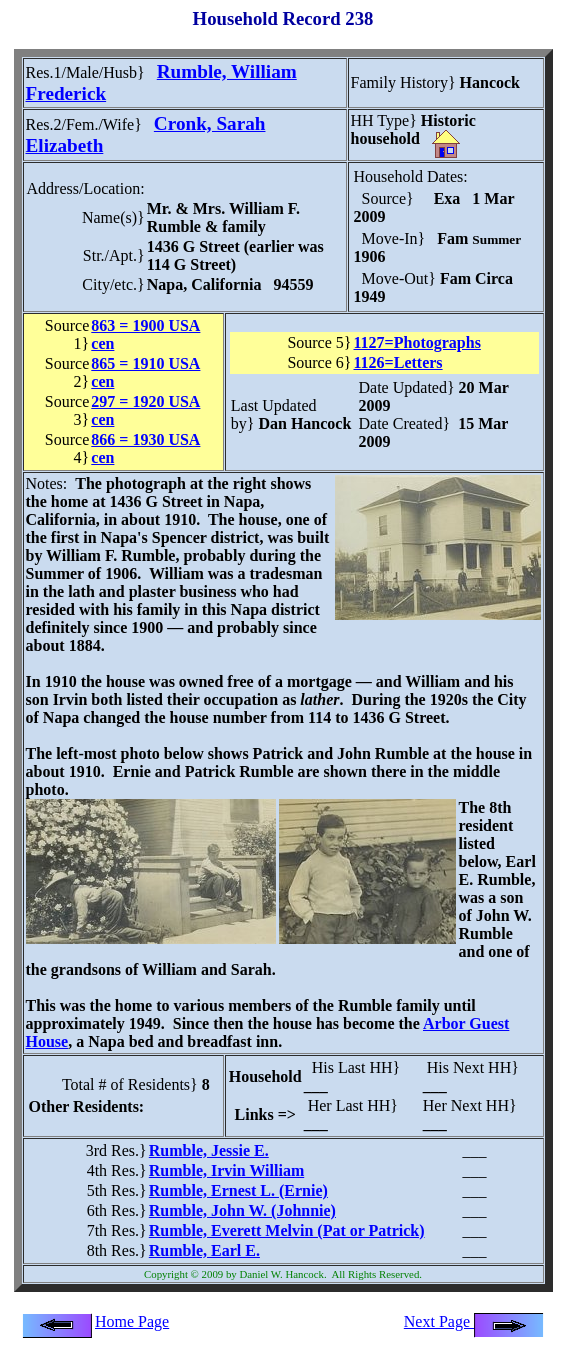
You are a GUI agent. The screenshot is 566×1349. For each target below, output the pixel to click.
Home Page (132, 1321)
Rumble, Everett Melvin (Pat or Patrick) (287, 1230)
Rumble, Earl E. (204, 1250)
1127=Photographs (417, 342)
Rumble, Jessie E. (209, 1150)
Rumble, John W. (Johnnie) (242, 1210)
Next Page (474, 1321)
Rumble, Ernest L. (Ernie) (238, 1190)
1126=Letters (398, 362)
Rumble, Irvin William (226, 1170)
